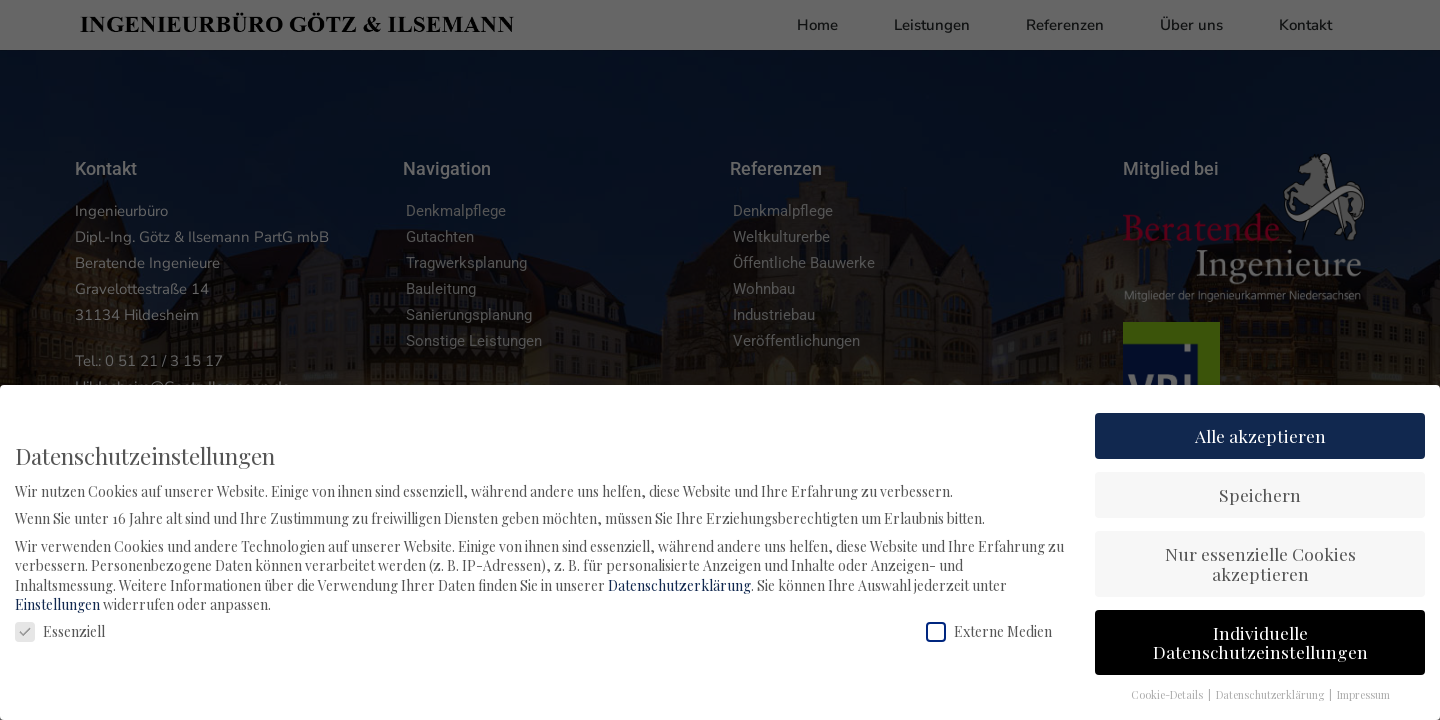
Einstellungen (57, 604)
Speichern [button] (1260, 494)
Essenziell (60, 631)
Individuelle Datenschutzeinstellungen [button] (1260, 642)
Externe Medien (989, 631)
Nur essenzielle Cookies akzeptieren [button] (1260, 563)
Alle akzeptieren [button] (1260, 435)
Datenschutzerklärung (679, 585)
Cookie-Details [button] (1168, 695)
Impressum (1363, 695)
